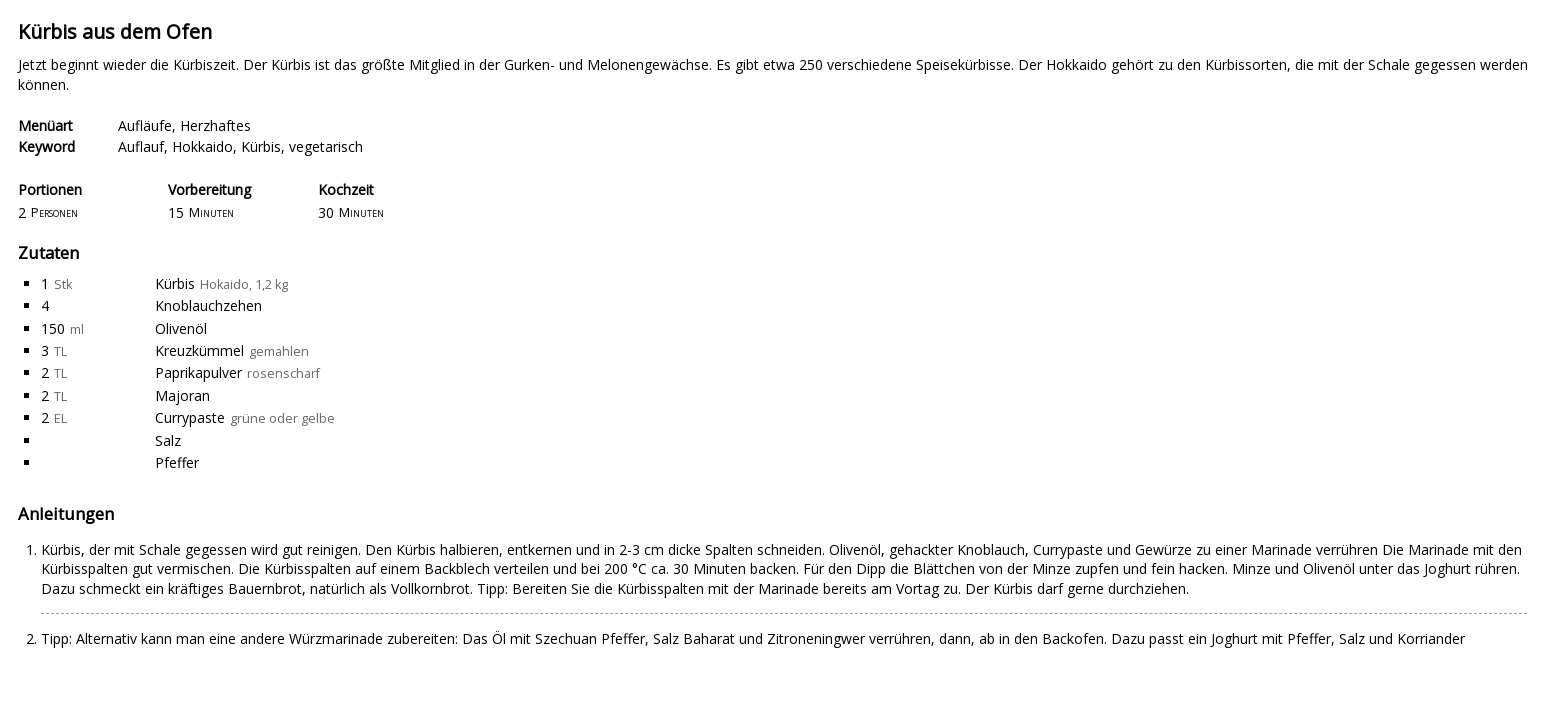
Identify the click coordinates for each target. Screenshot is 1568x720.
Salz (168, 440)
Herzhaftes (215, 125)
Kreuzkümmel (199, 350)
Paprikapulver (198, 372)
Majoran (182, 395)
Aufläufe (145, 125)
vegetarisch (326, 146)
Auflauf (141, 146)
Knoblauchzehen (208, 305)
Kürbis (261, 146)
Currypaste (190, 417)
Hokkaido (202, 146)
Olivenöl (181, 328)
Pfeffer (177, 462)
